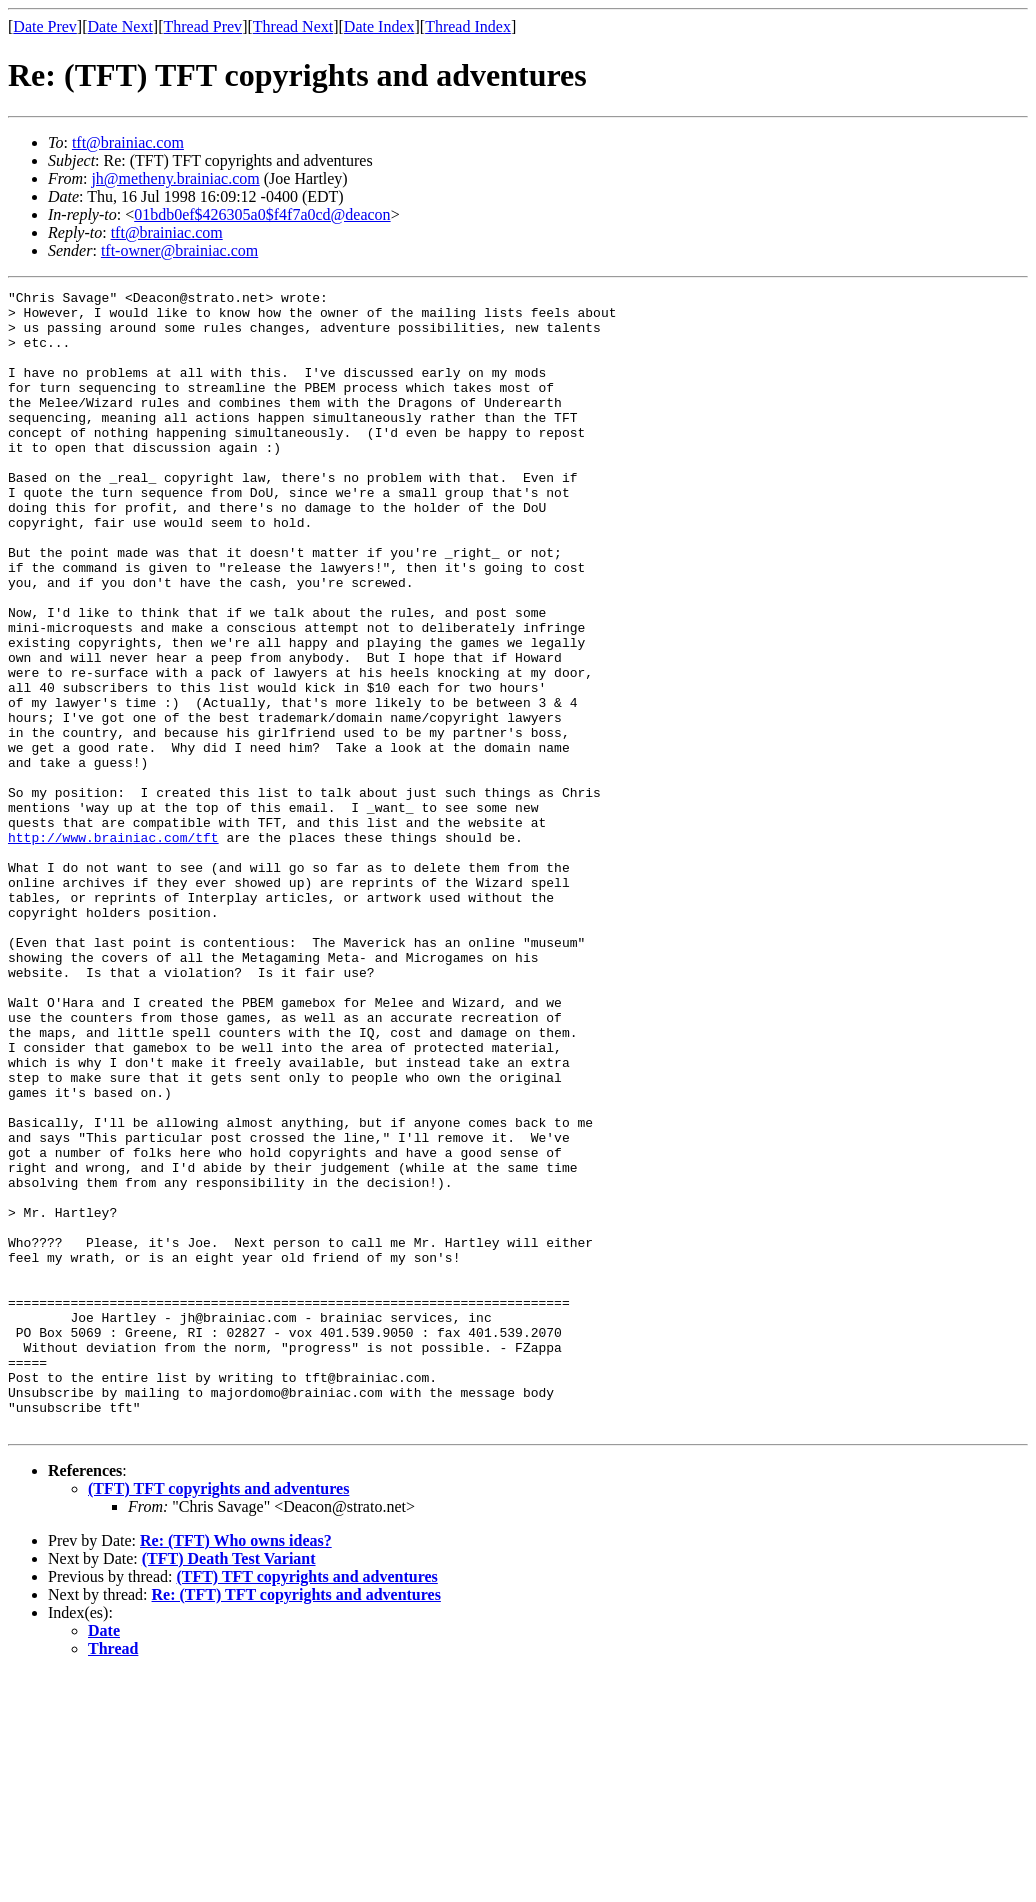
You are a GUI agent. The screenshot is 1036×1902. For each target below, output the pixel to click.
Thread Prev (202, 26)
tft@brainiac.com (128, 142)
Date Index (379, 26)
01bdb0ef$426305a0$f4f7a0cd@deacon (262, 214)
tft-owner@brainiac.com (179, 250)
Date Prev (45, 26)
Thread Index (468, 26)
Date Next (120, 26)
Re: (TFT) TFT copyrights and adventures (296, 1822)
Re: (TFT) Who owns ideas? (236, 1768)
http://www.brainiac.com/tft (113, 948)
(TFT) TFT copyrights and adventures (218, 1716)
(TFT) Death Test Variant (229, 1786)
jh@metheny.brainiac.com (175, 178)
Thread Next (293, 26)
